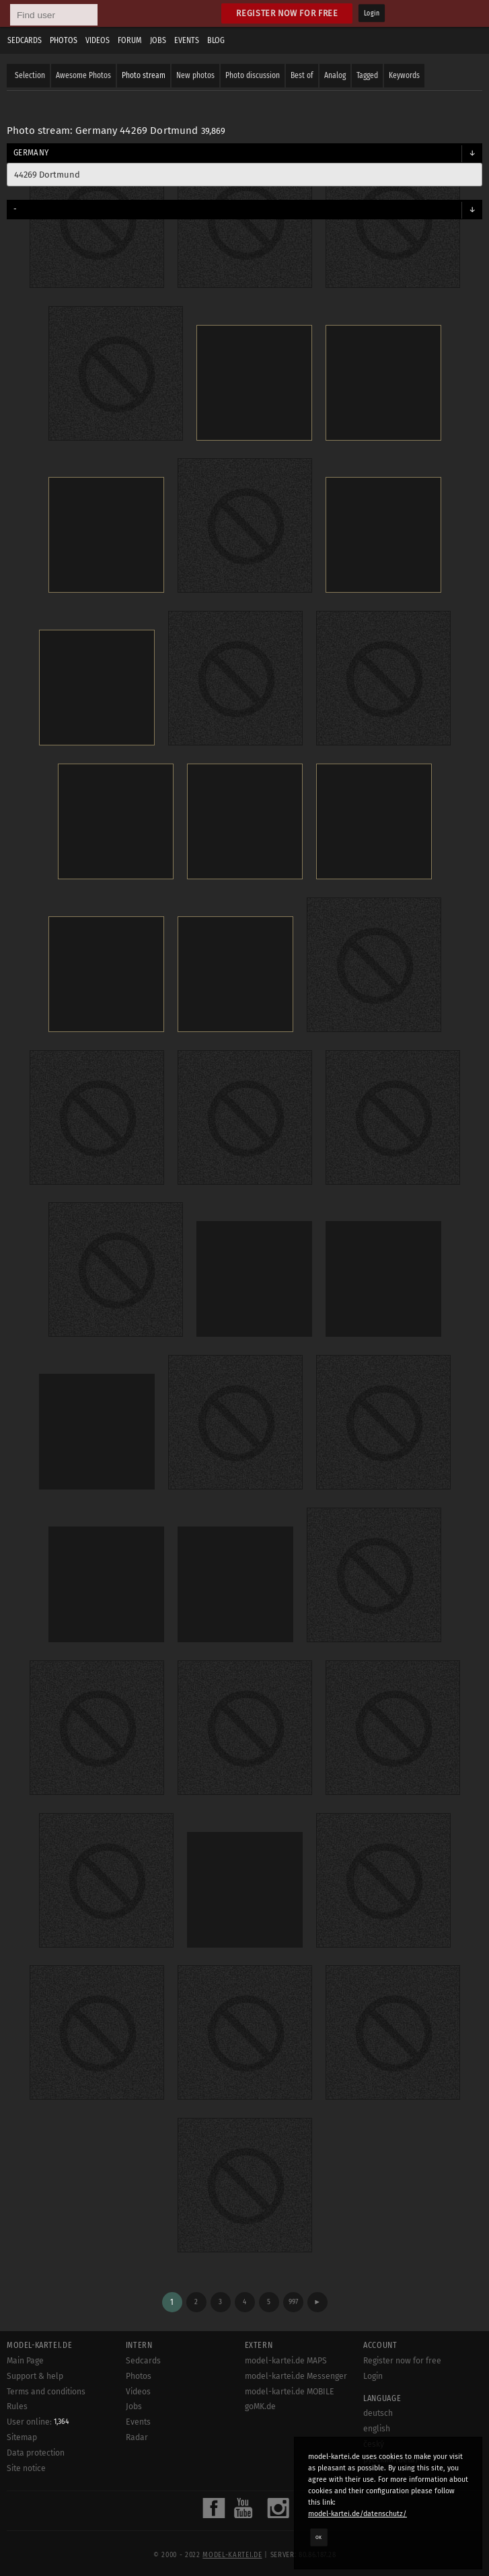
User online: (38, 2422)
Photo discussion (252, 75)
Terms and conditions (46, 2391)
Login (371, 13)
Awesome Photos (83, 75)
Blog (216, 40)
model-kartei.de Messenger (296, 2376)
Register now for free (287, 13)
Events (186, 40)
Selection (30, 75)
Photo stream (143, 75)
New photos (195, 75)
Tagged (367, 75)
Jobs (158, 40)
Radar (137, 2437)
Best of (302, 75)
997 (293, 2301)
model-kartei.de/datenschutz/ (357, 2513)
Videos (97, 40)
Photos (63, 40)
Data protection (36, 2453)
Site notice (26, 2468)
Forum (130, 40)
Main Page (25, 2360)
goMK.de (260, 2406)
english (376, 2428)
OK (318, 2537)
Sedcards (24, 40)
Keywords (404, 75)
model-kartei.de (232, 2555)
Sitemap (22, 2437)
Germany (30, 152)
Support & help (35, 2376)
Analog (335, 75)
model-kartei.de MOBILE (289, 2391)
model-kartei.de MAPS (286, 2360)
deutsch (378, 2413)
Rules (17, 2406)
